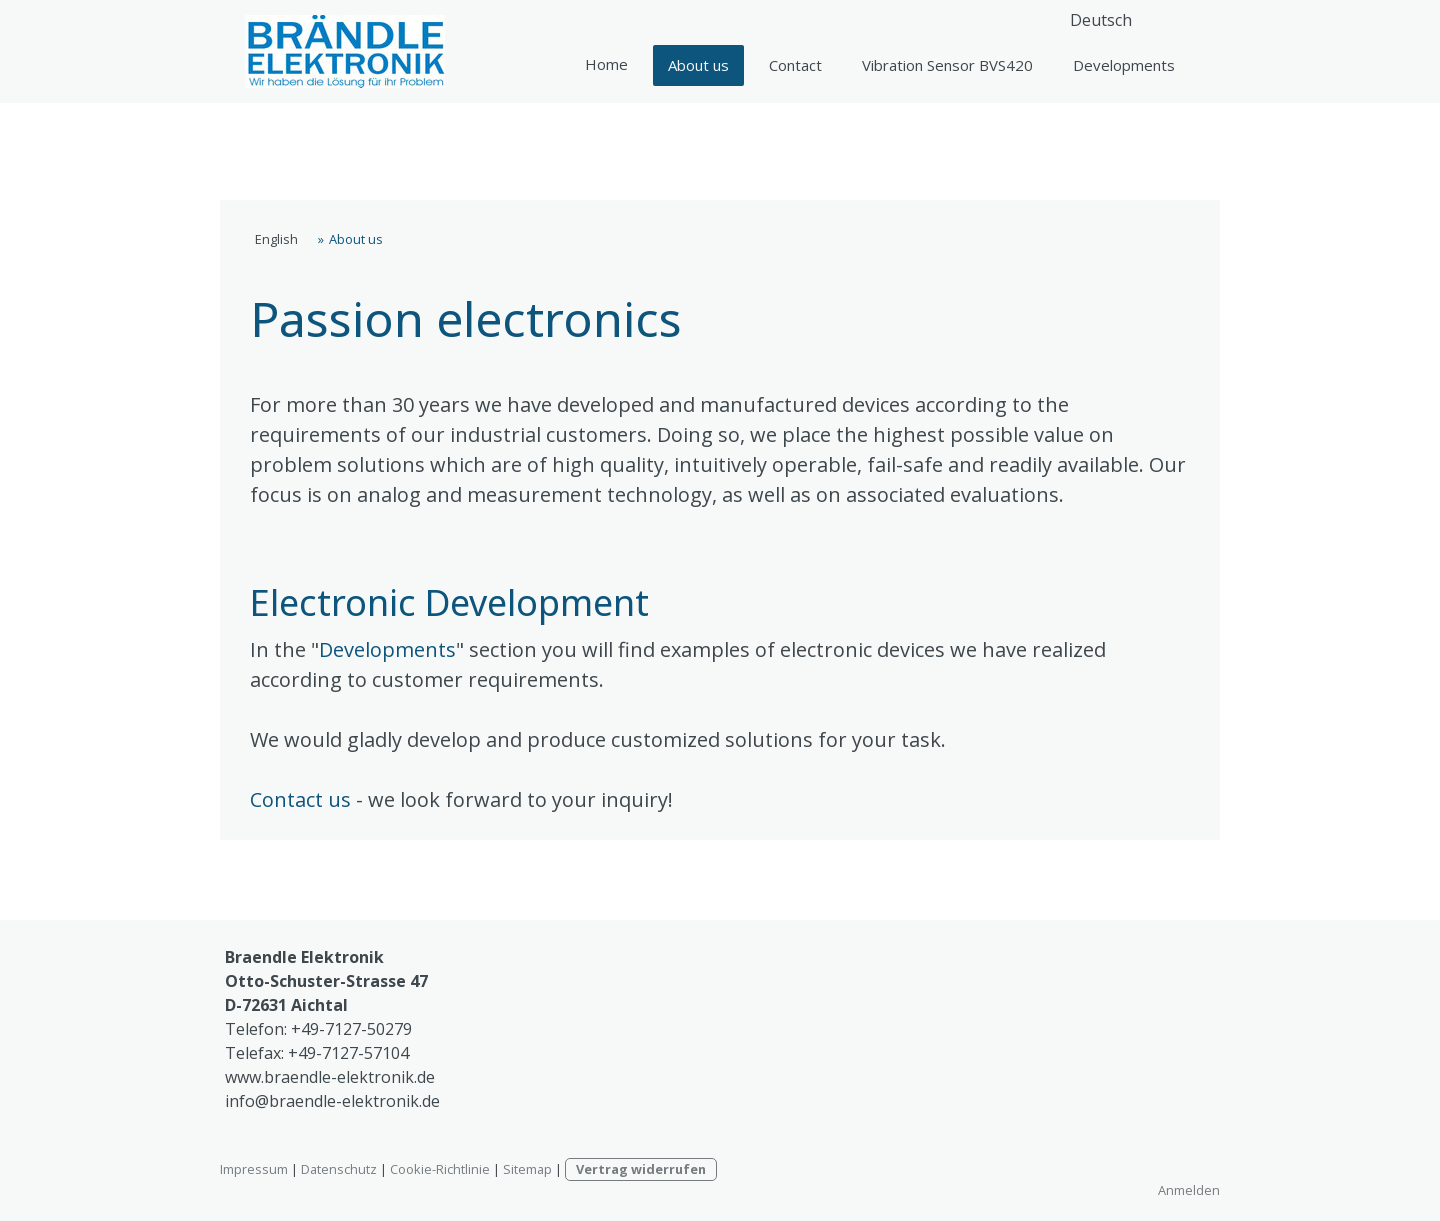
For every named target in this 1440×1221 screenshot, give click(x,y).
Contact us (300, 799)
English (606, 64)
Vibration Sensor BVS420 (947, 65)
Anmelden (1189, 1190)
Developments (1124, 65)
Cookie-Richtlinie (440, 1169)
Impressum (254, 1169)
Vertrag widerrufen (641, 1169)
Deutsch (1101, 20)
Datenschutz (339, 1169)
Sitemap (527, 1169)
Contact (795, 65)
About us (698, 65)
